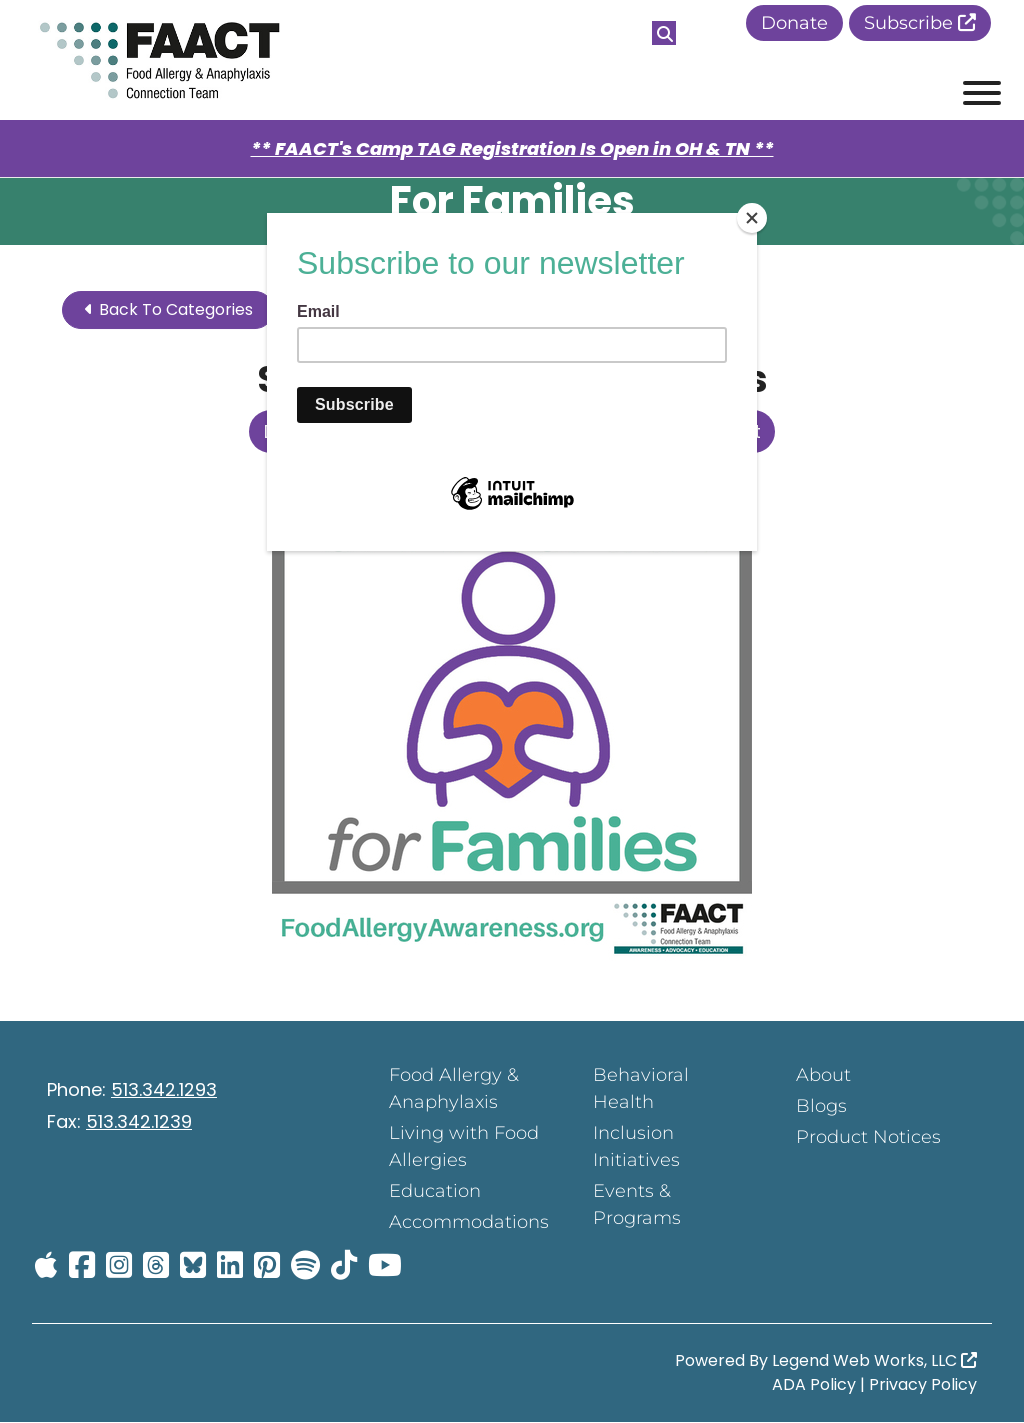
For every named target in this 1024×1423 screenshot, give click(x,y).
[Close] (752, 218)
